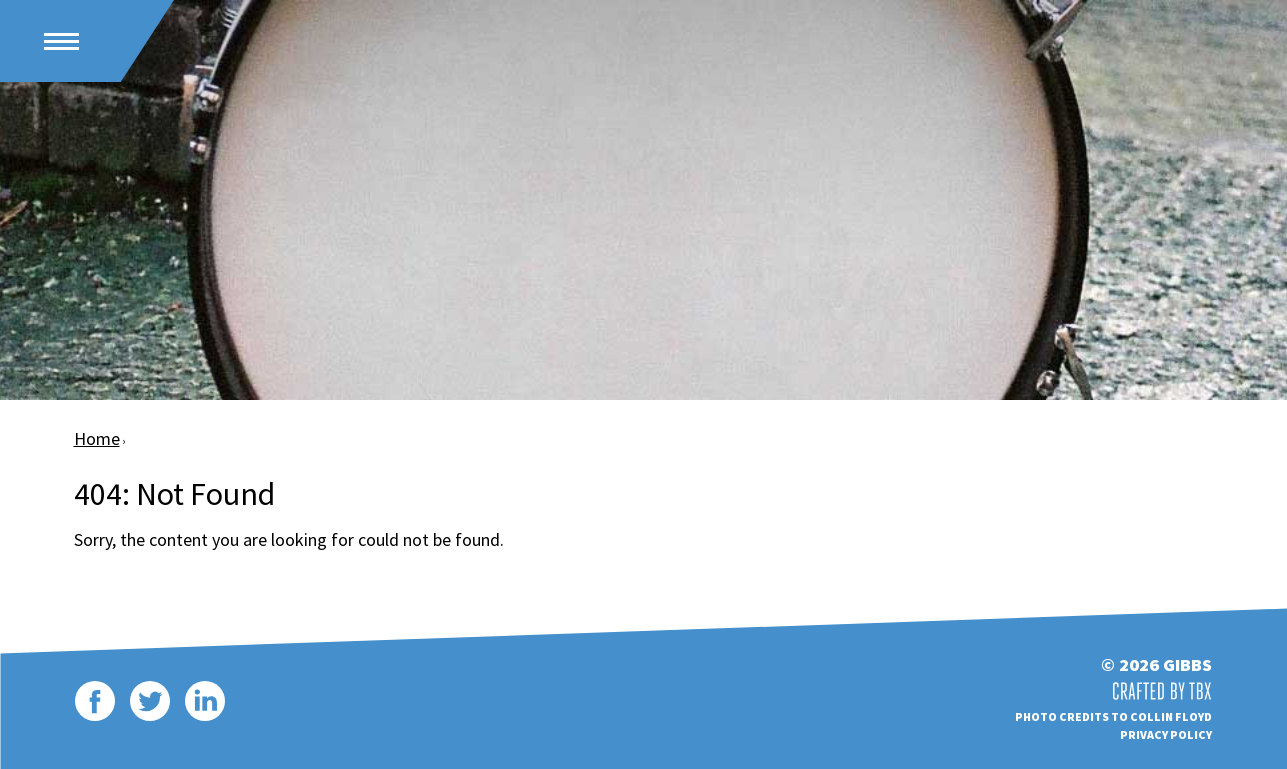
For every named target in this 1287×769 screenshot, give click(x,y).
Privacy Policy (1166, 734)
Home (97, 438)
